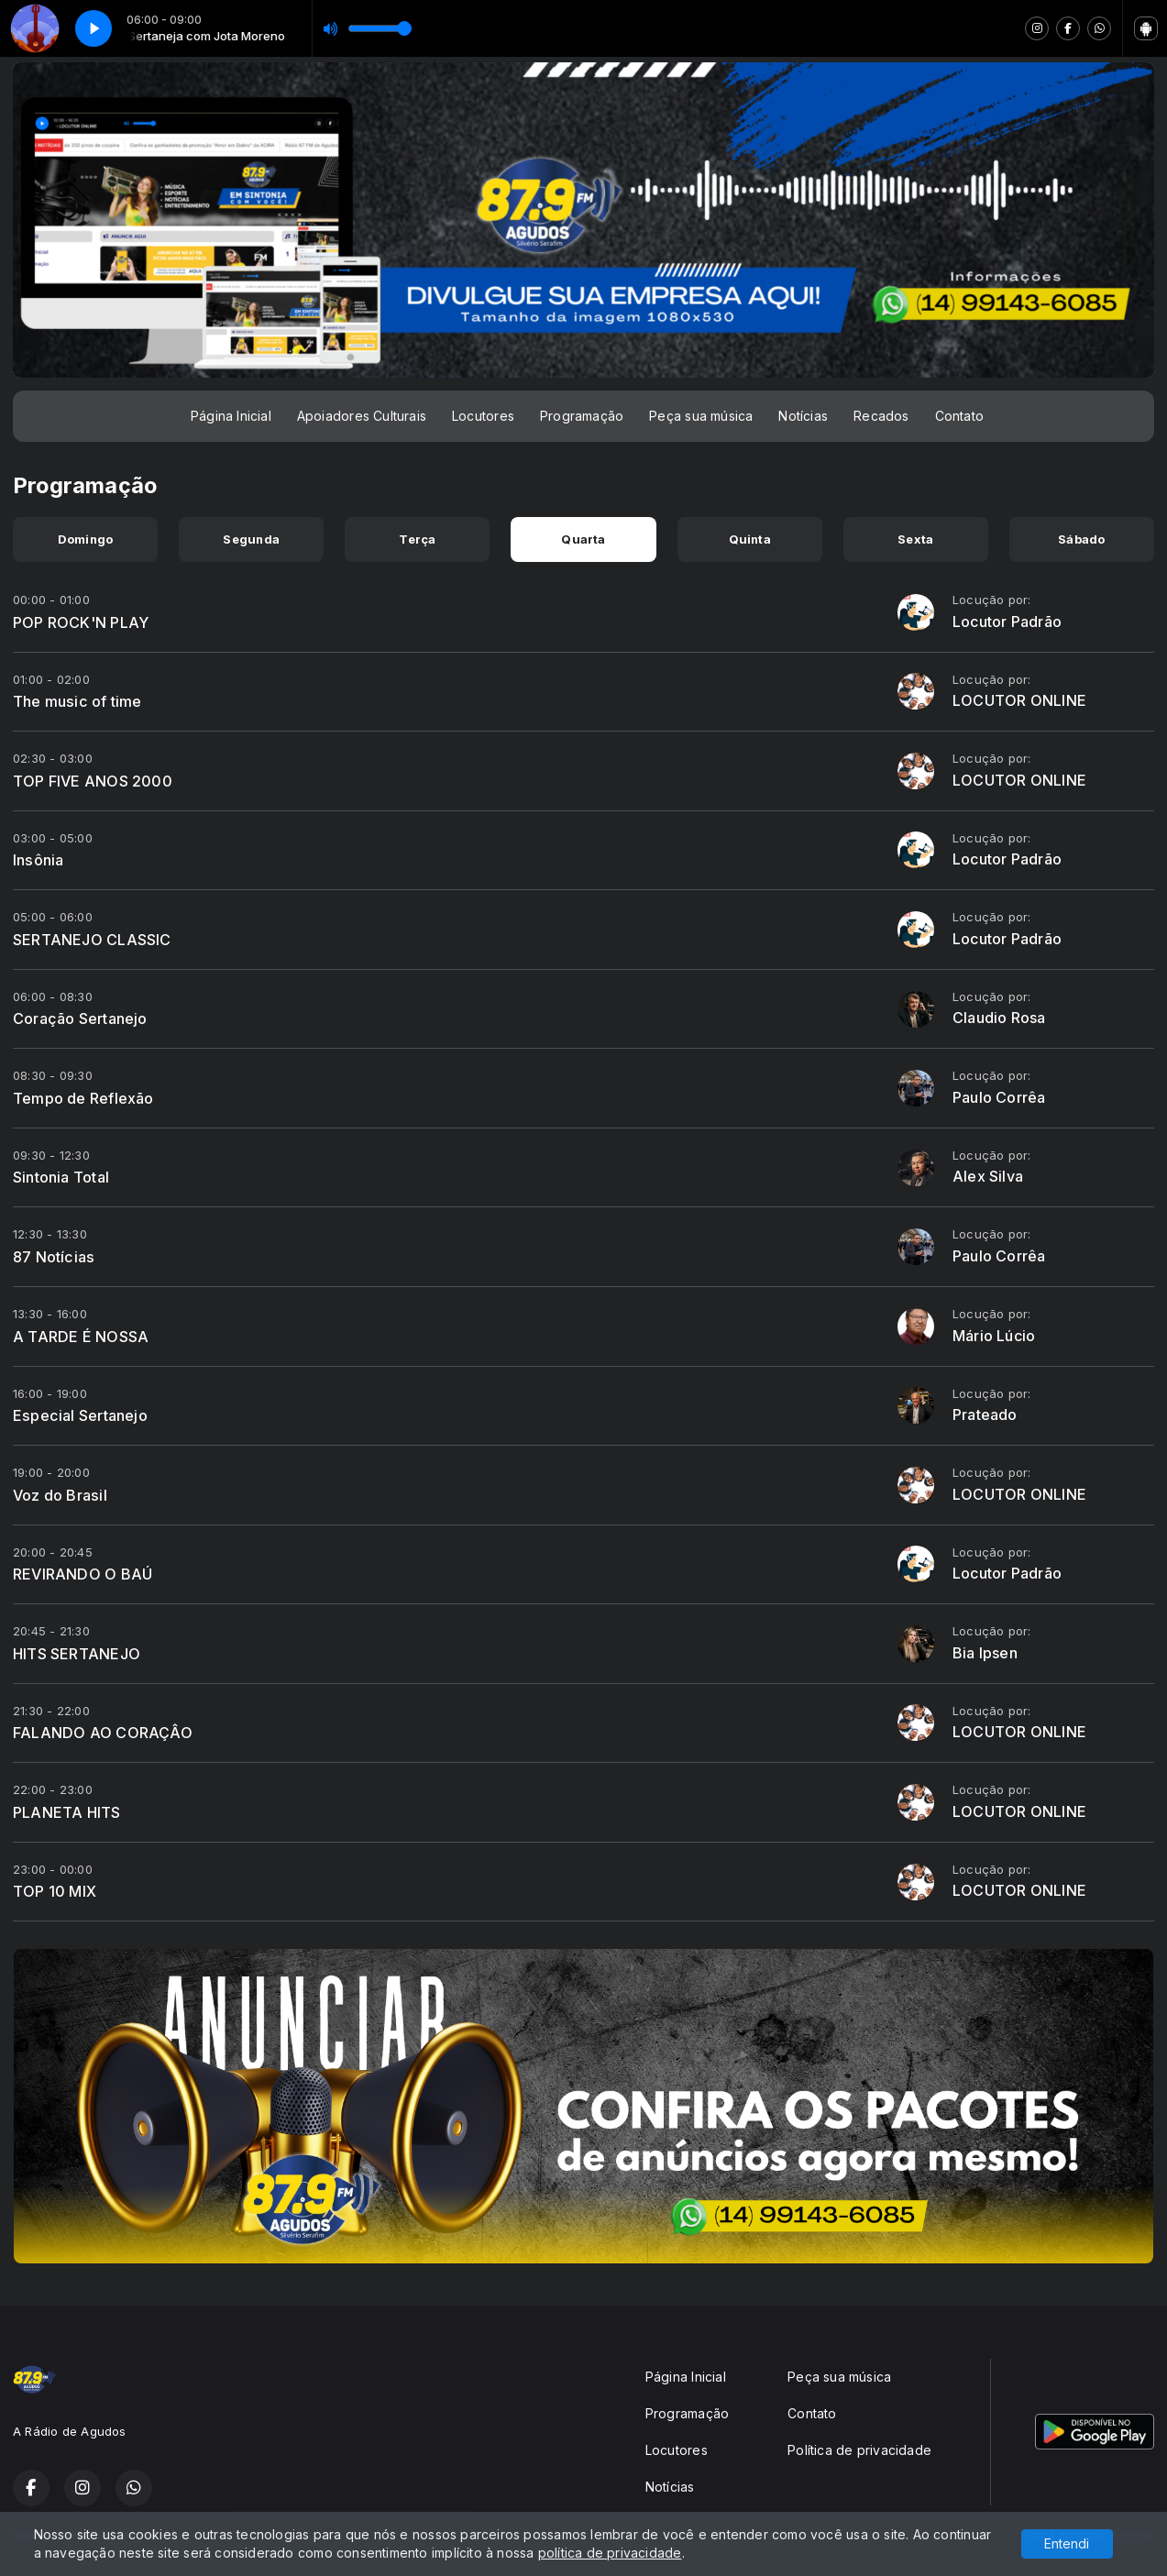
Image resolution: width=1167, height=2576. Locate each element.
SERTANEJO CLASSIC (92, 939)
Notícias (803, 416)
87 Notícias (53, 1257)
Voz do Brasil (60, 1495)
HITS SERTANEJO (76, 1654)
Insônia (38, 860)
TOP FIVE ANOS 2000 (92, 781)
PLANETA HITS (67, 1812)
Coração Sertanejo (80, 1018)
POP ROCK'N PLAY (81, 622)
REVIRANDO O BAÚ (82, 1574)
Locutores (483, 416)
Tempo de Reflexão (83, 1098)
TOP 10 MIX (54, 1891)
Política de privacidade (859, 2450)
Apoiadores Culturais (361, 416)
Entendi (1066, 2543)
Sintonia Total (61, 1177)
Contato (959, 416)
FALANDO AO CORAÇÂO (103, 1732)
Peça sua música (701, 416)
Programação (581, 416)
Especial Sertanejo (80, 1415)
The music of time (77, 701)
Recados (880, 416)
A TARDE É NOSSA (81, 1336)
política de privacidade (610, 2552)
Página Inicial (231, 416)
